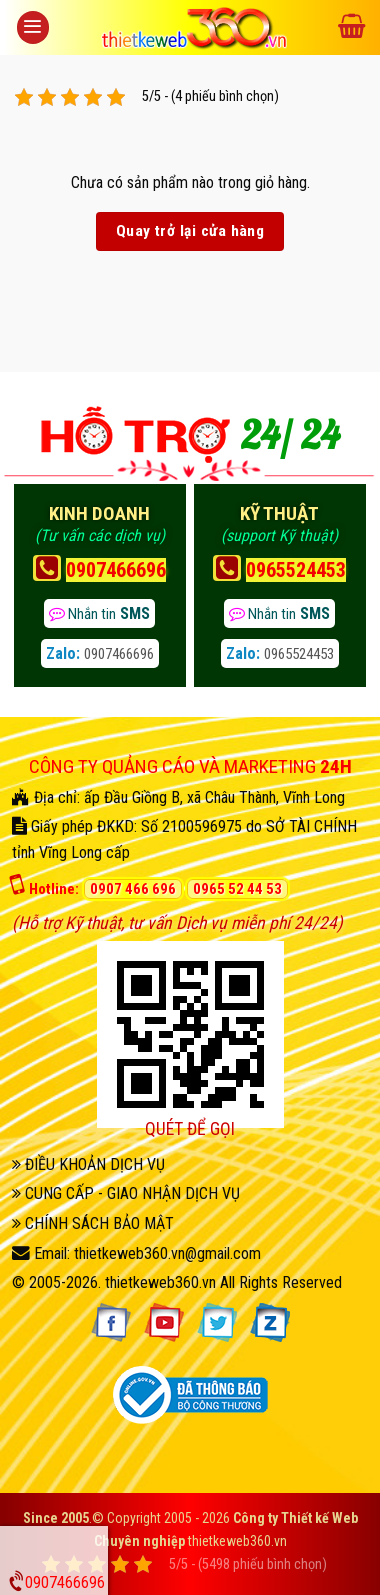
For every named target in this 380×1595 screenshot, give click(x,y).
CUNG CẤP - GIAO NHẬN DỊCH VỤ (126, 1193)
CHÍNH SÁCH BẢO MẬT (93, 1223)
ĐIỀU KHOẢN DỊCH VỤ (88, 1164)
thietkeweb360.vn (160, 1282)
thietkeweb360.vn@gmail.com (167, 1253)
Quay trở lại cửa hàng (190, 231)
